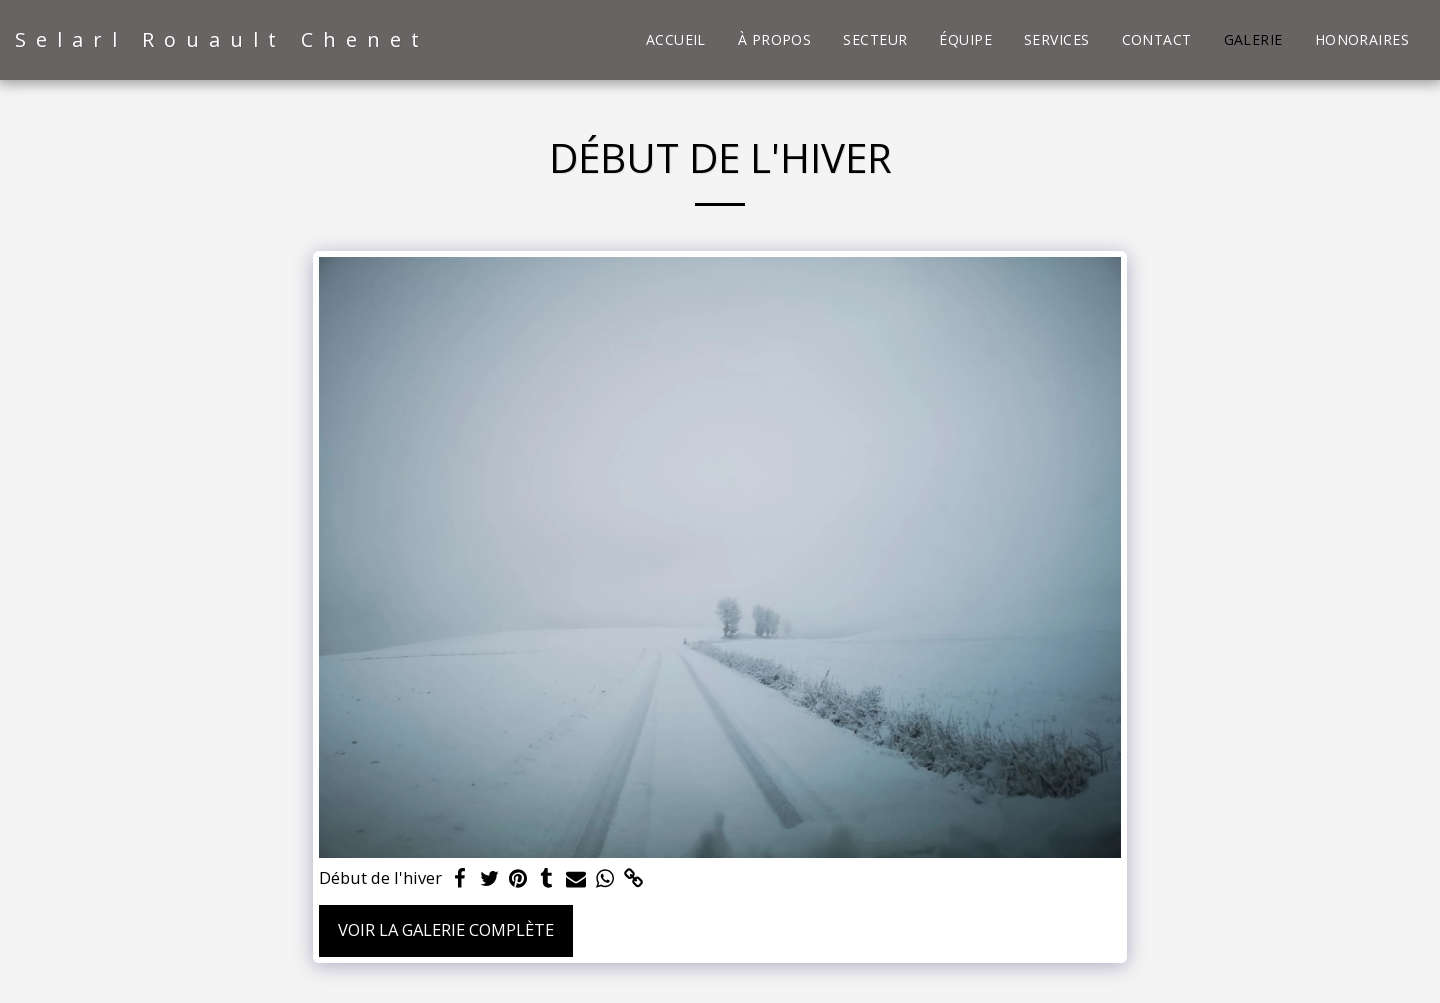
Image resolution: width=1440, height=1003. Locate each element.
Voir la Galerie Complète (446, 929)
